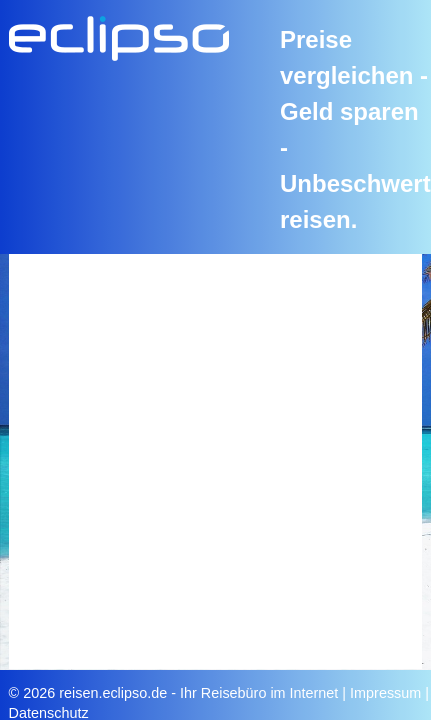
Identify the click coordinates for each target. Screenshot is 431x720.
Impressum (385, 693)
